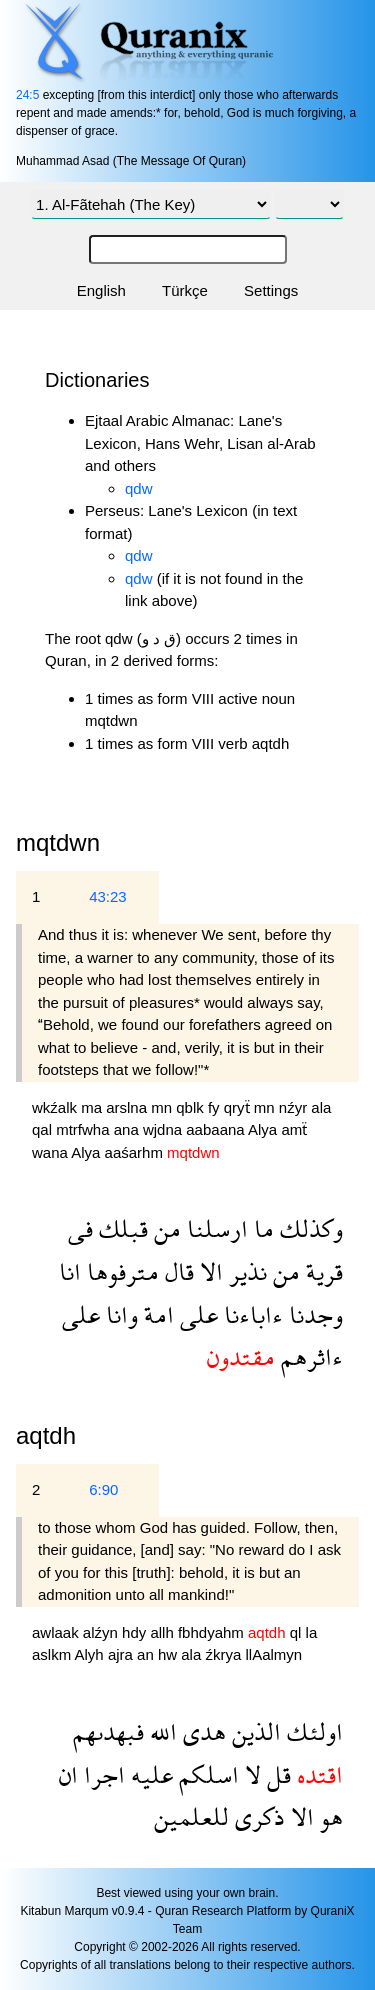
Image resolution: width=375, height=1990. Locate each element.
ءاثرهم (309, 1356)
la (312, 1632)
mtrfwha (85, 1129)
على (196, 1314)
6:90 (103, 1489)
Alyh (91, 1654)
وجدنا (313, 1314)
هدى (201, 1731)
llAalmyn (273, 1654)
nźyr (295, 1107)
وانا (119, 1314)
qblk (192, 1107)
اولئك (312, 1731)
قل (276, 1774)
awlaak (57, 1632)
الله (160, 1731)
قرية (321, 1271)
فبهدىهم (108, 1731)
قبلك (120, 1228)
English (101, 290)
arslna (128, 1107)
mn (163, 1107)
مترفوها (120, 1271)
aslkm (53, 1654)
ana (128, 1129)
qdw (139, 488)
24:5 (27, 95)
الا (208, 1271)
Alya (264, 1129)
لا (250, 1774)
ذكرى (257, 1816)
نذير (245, 1271)
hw (169, 1654)
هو (328, 1816)
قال (176, 1271)
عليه (149, 1774)
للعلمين (191, 1816)
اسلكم (206, 1774)
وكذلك (308, 1228)
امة (156, 1314)
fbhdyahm (213, 1632)
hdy (136, 1632)
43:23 (108, 896)
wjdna (164, 1129)
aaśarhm (136, 1152)
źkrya (225, 1654)
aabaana (217, 1129)
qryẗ (239, 1107)
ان (68, 1774)
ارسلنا (214, 1228)
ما (261, 1228)
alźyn (102, 1632)
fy (216, 1107)
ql (298, 1632)
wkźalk (56, 1107)
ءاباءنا (250, 1314)
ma (93, 1107)
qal (44, 1129)
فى (80, 1228)
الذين (253, 1731)
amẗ (294, 1129)
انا (70, 1271)
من (164, 1228)
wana (51, 1152)
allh (164, 1632)
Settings (271, 290)
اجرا (101, 1774)
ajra (122, 1654)
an (147, 1654)
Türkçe (185, 290)
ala (321, 1107)
